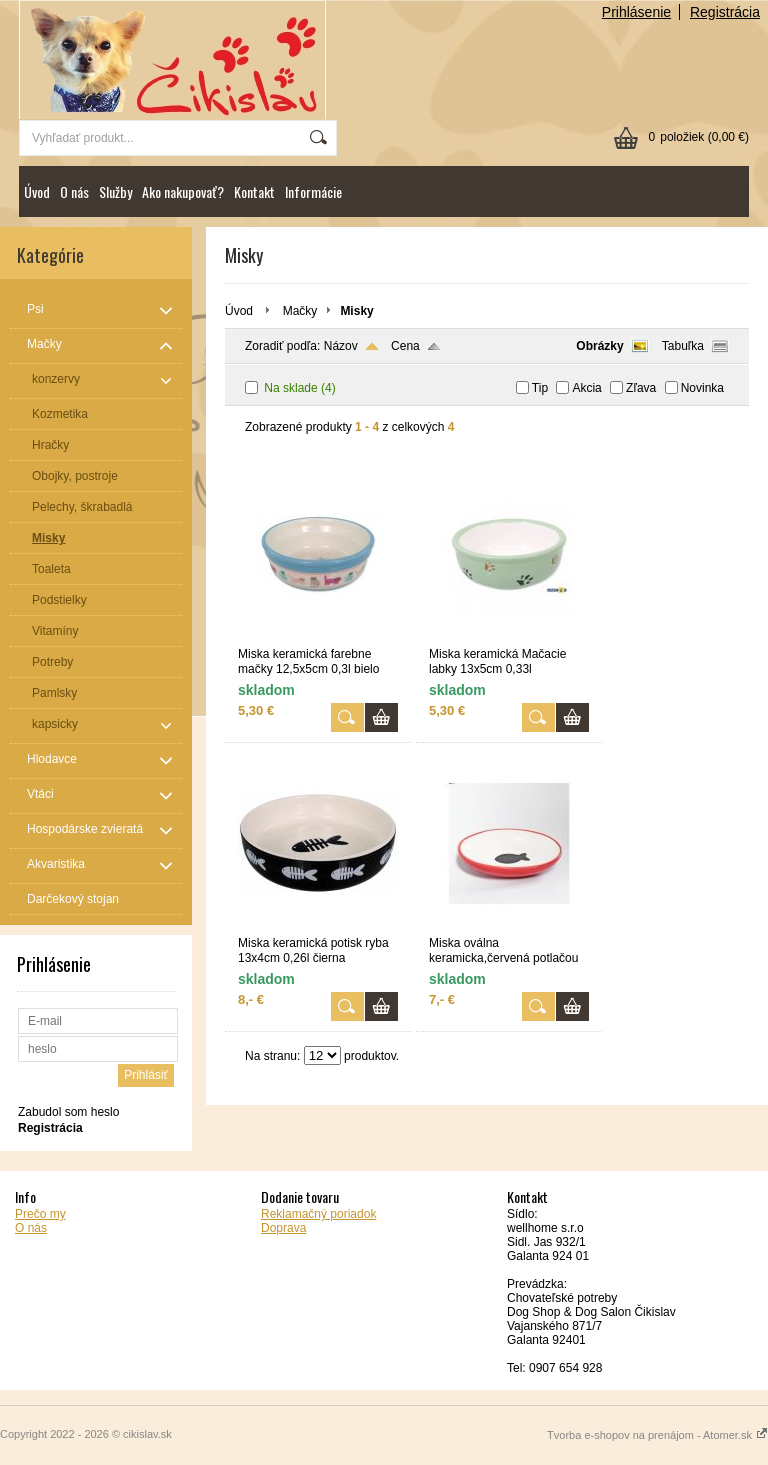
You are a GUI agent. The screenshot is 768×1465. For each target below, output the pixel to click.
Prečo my (40, 1214)
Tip (540, 388)
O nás (74, 191)
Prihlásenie (636, 12)
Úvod (37, 191)
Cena (405, 346)
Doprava (283, 1228)
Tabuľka (683, 346)
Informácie (313, 191)
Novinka (702, 388)
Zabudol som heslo (68, 1112)
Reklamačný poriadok (318, 1214)
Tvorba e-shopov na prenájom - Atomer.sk (657, 1435)
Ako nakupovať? (183, 191)
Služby (115, 191)
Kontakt (254, 191)
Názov (341, 346)
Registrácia (725, 12)
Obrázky (599, 346)
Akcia (586, 388)
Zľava (641, 388)
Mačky (300, 311)
